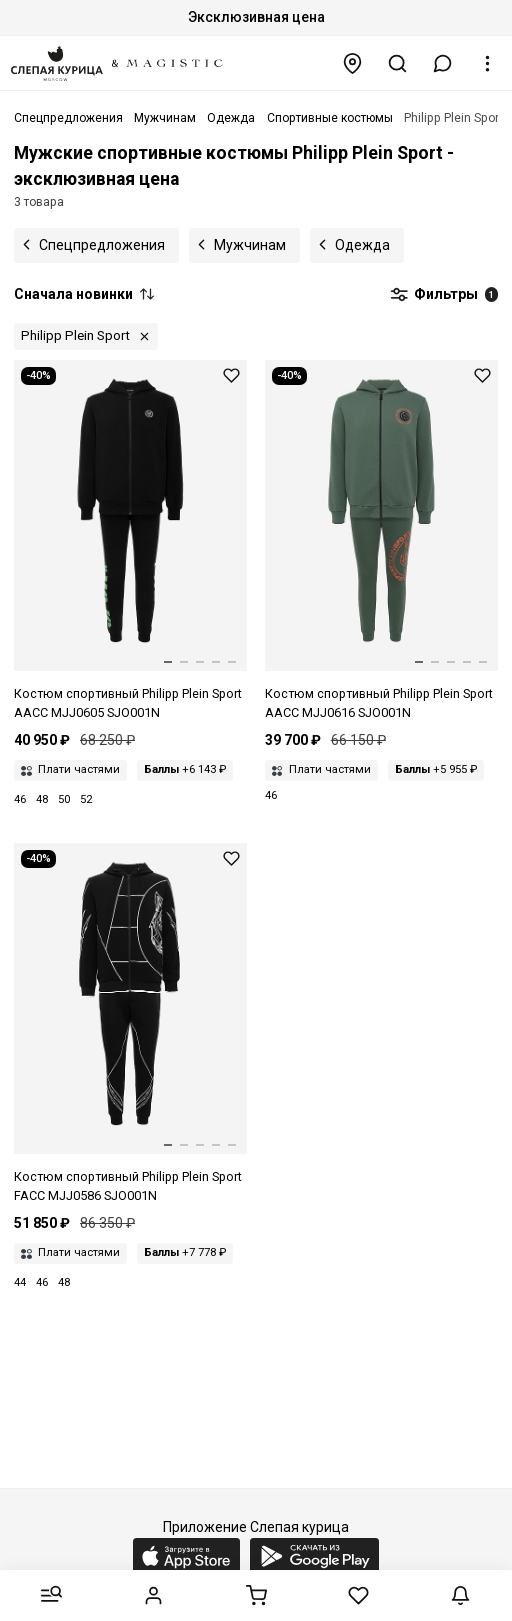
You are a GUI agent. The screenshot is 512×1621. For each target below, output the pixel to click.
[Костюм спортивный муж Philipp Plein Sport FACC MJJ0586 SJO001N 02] (130, 1024)
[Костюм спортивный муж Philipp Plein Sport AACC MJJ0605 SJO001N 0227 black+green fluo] (130, 541)
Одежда (362, 245)
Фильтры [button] (444, 295)
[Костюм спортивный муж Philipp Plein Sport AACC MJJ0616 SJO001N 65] (381, 541)
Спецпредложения (102, 245)
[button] (443, 63)
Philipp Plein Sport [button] (75, 335)
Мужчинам (250, 245)
